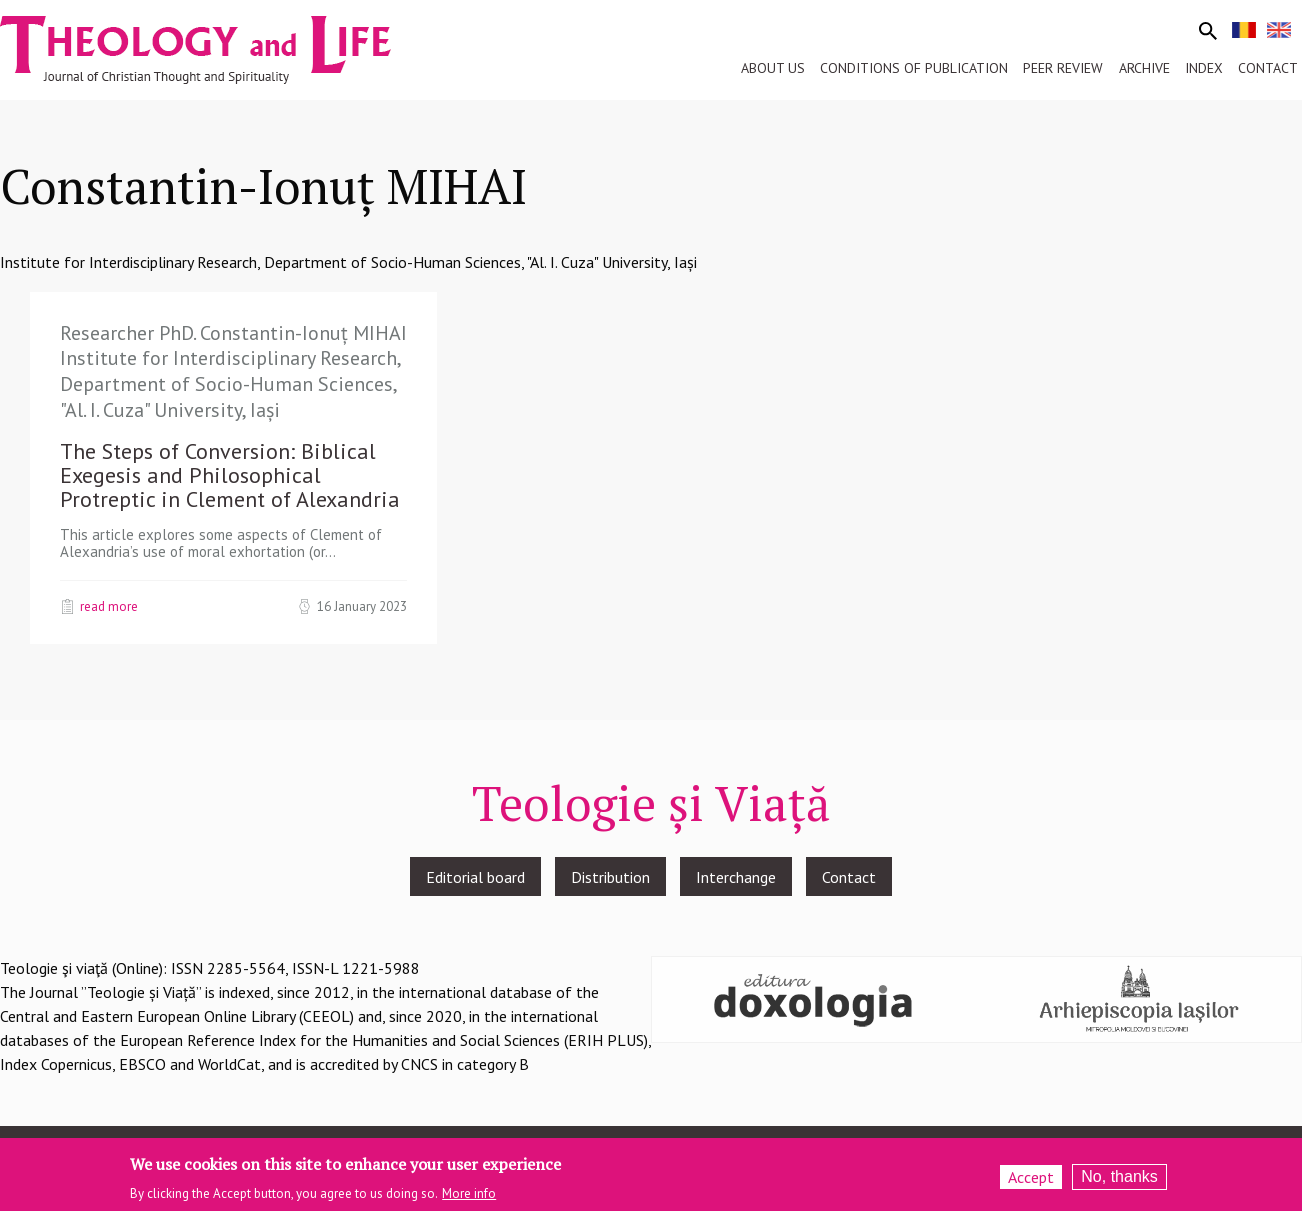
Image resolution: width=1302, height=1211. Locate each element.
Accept (1031, 1182)
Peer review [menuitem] (1063, 68)
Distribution (610, 877)
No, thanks (1119, 1181)
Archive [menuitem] (1144, 68)
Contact (849, 877)
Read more (109, 606)
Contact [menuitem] (1268, 68)
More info (469, 1199)
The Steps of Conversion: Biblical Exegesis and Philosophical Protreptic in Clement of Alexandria (230, 475)
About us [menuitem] (773, 68)
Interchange (736, 877)
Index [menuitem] (1204, 68)
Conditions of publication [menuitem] (914, 68)
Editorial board (475, 877)
